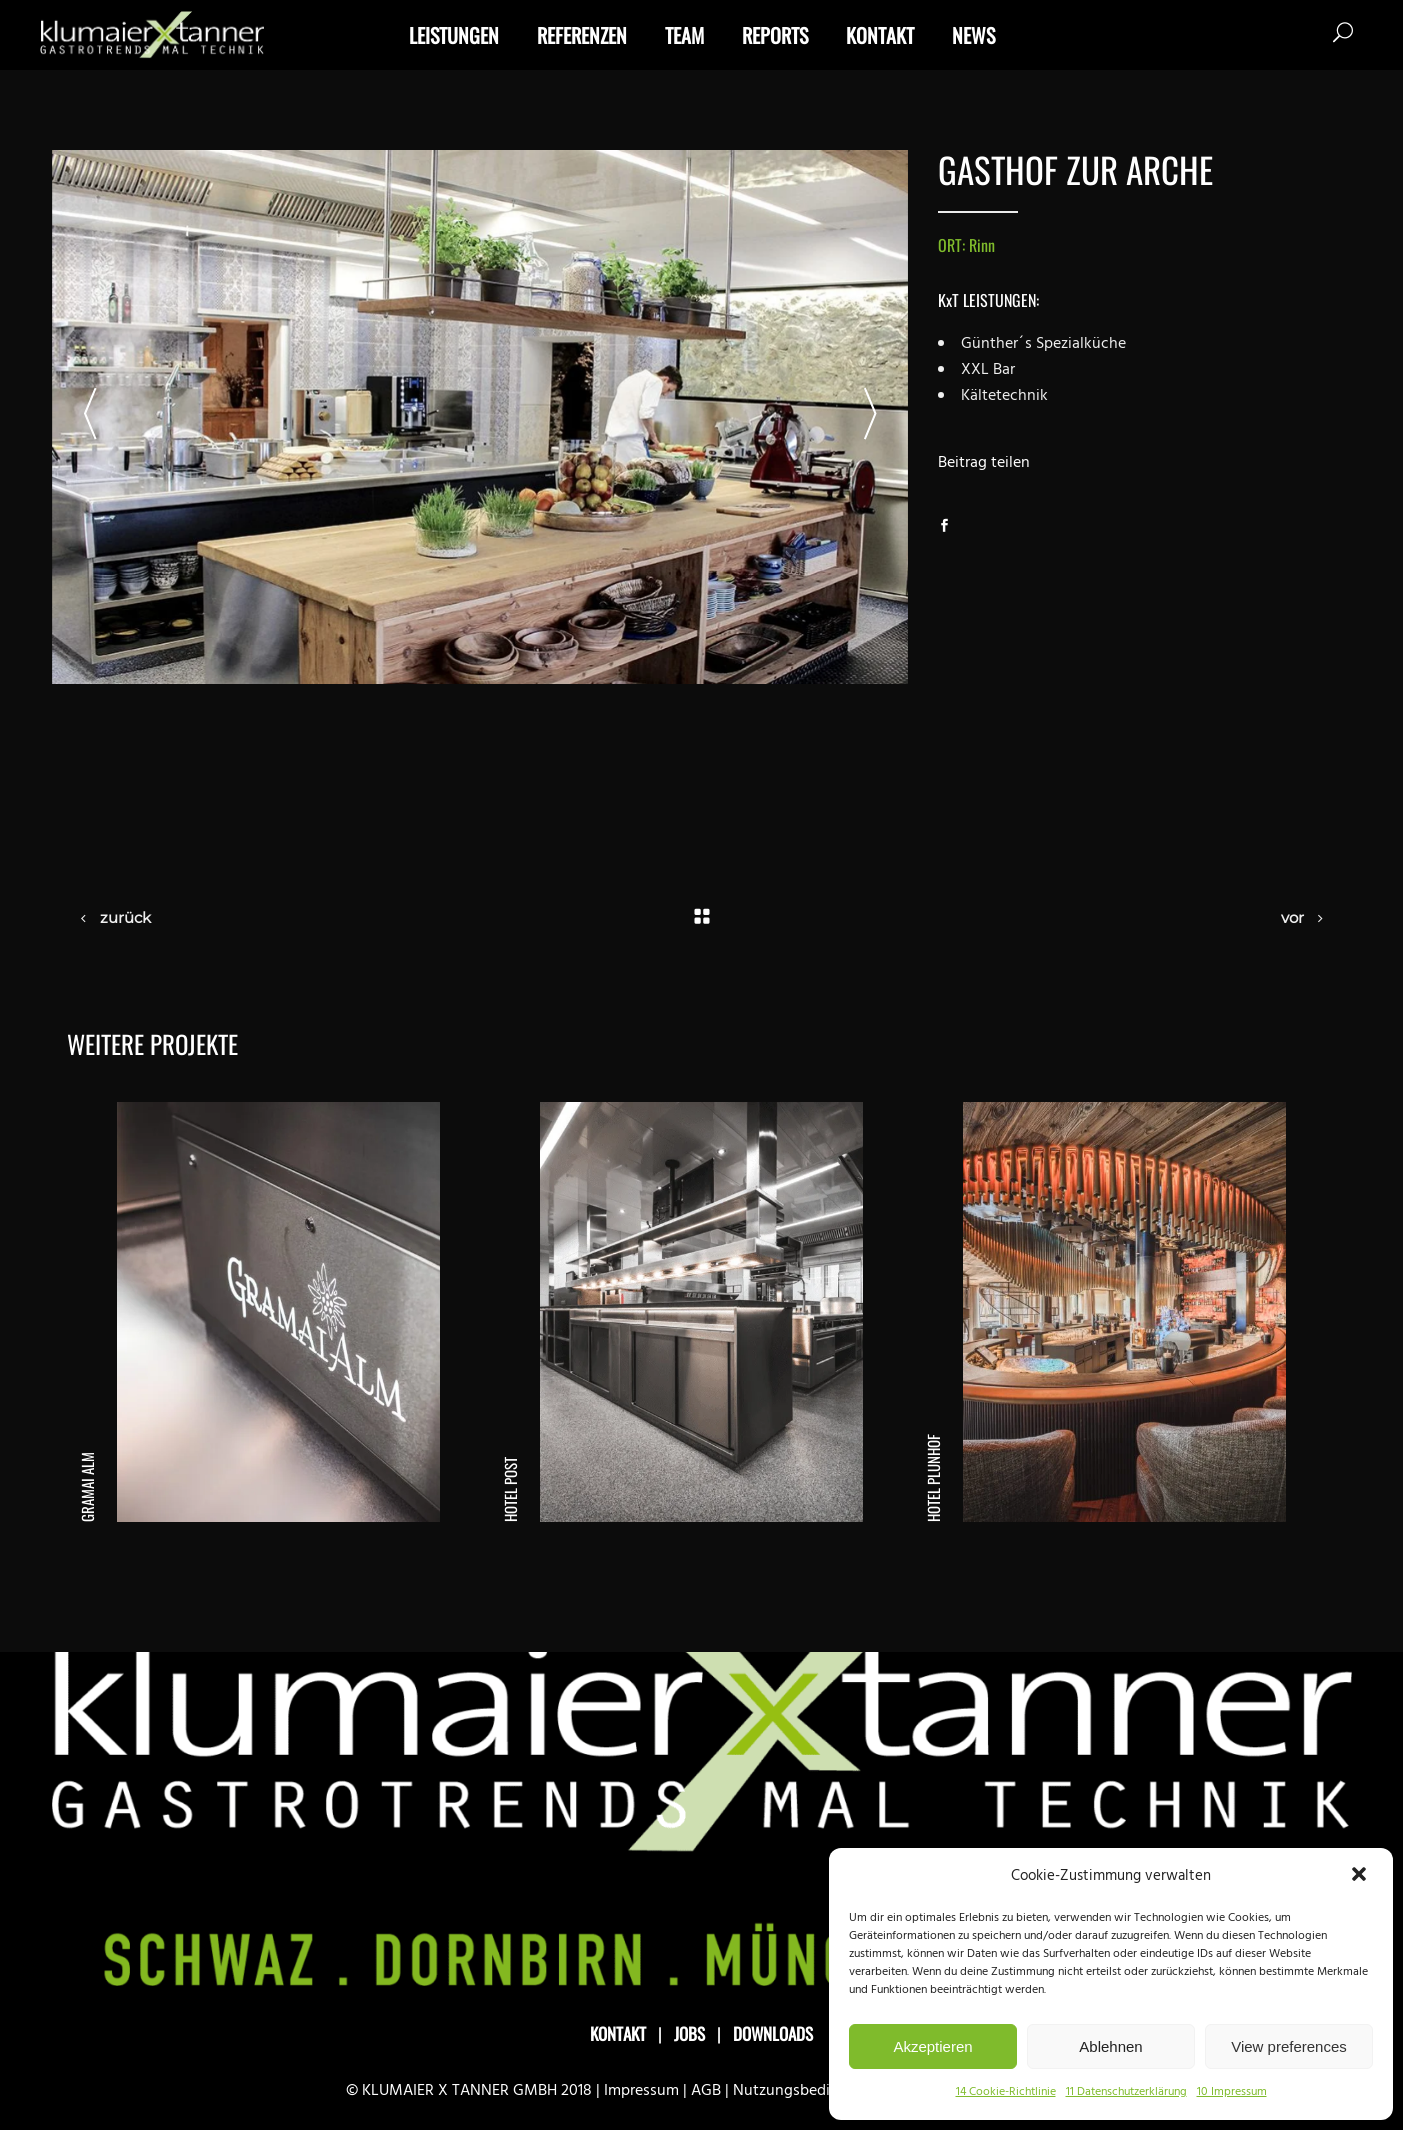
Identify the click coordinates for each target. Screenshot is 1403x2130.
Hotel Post (510, 1489)
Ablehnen (1110, 2046)
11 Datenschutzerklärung (1126, 2092)
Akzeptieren (932, 2046)
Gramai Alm (87, 1487)
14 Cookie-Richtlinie (1006, 2092)
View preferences (1289, 2046)
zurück (125, 917)
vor (1292, 917)
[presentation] (90, 416)
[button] (1361, 1876)
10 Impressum (1232, 2092)
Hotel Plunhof (933, 1478)
